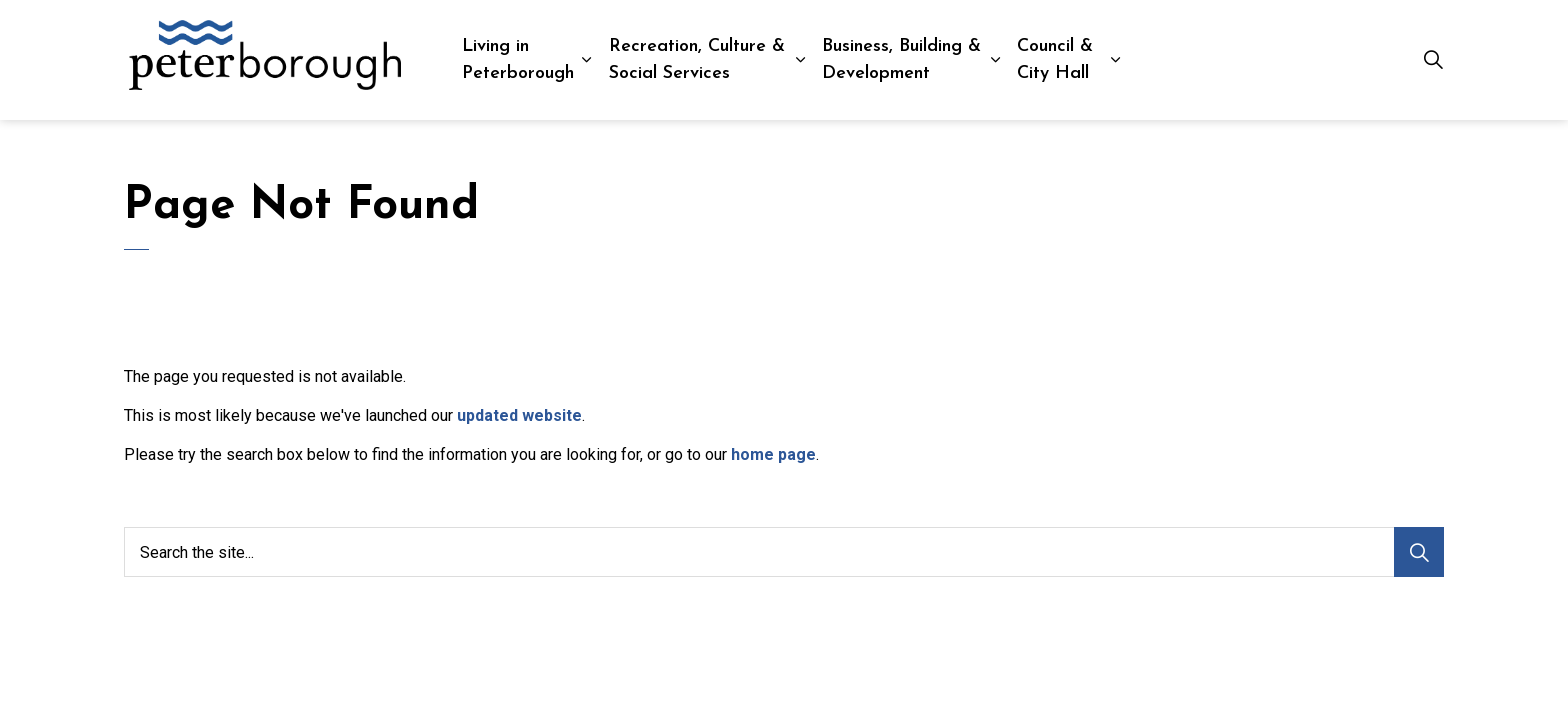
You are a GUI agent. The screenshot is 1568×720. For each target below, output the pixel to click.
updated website (519, 415)
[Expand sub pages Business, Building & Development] (995, 60)
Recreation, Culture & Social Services (697, 60)
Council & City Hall (1055, 60)
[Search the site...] (784, 552)
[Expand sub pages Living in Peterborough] (586, 60)
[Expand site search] (1433, 60)
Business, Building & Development (901, 60)
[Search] (1419, 552)
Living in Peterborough (518, 60)
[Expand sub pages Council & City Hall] (1115, 60)
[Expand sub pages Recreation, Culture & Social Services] (801, 60)
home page (773, 454)
